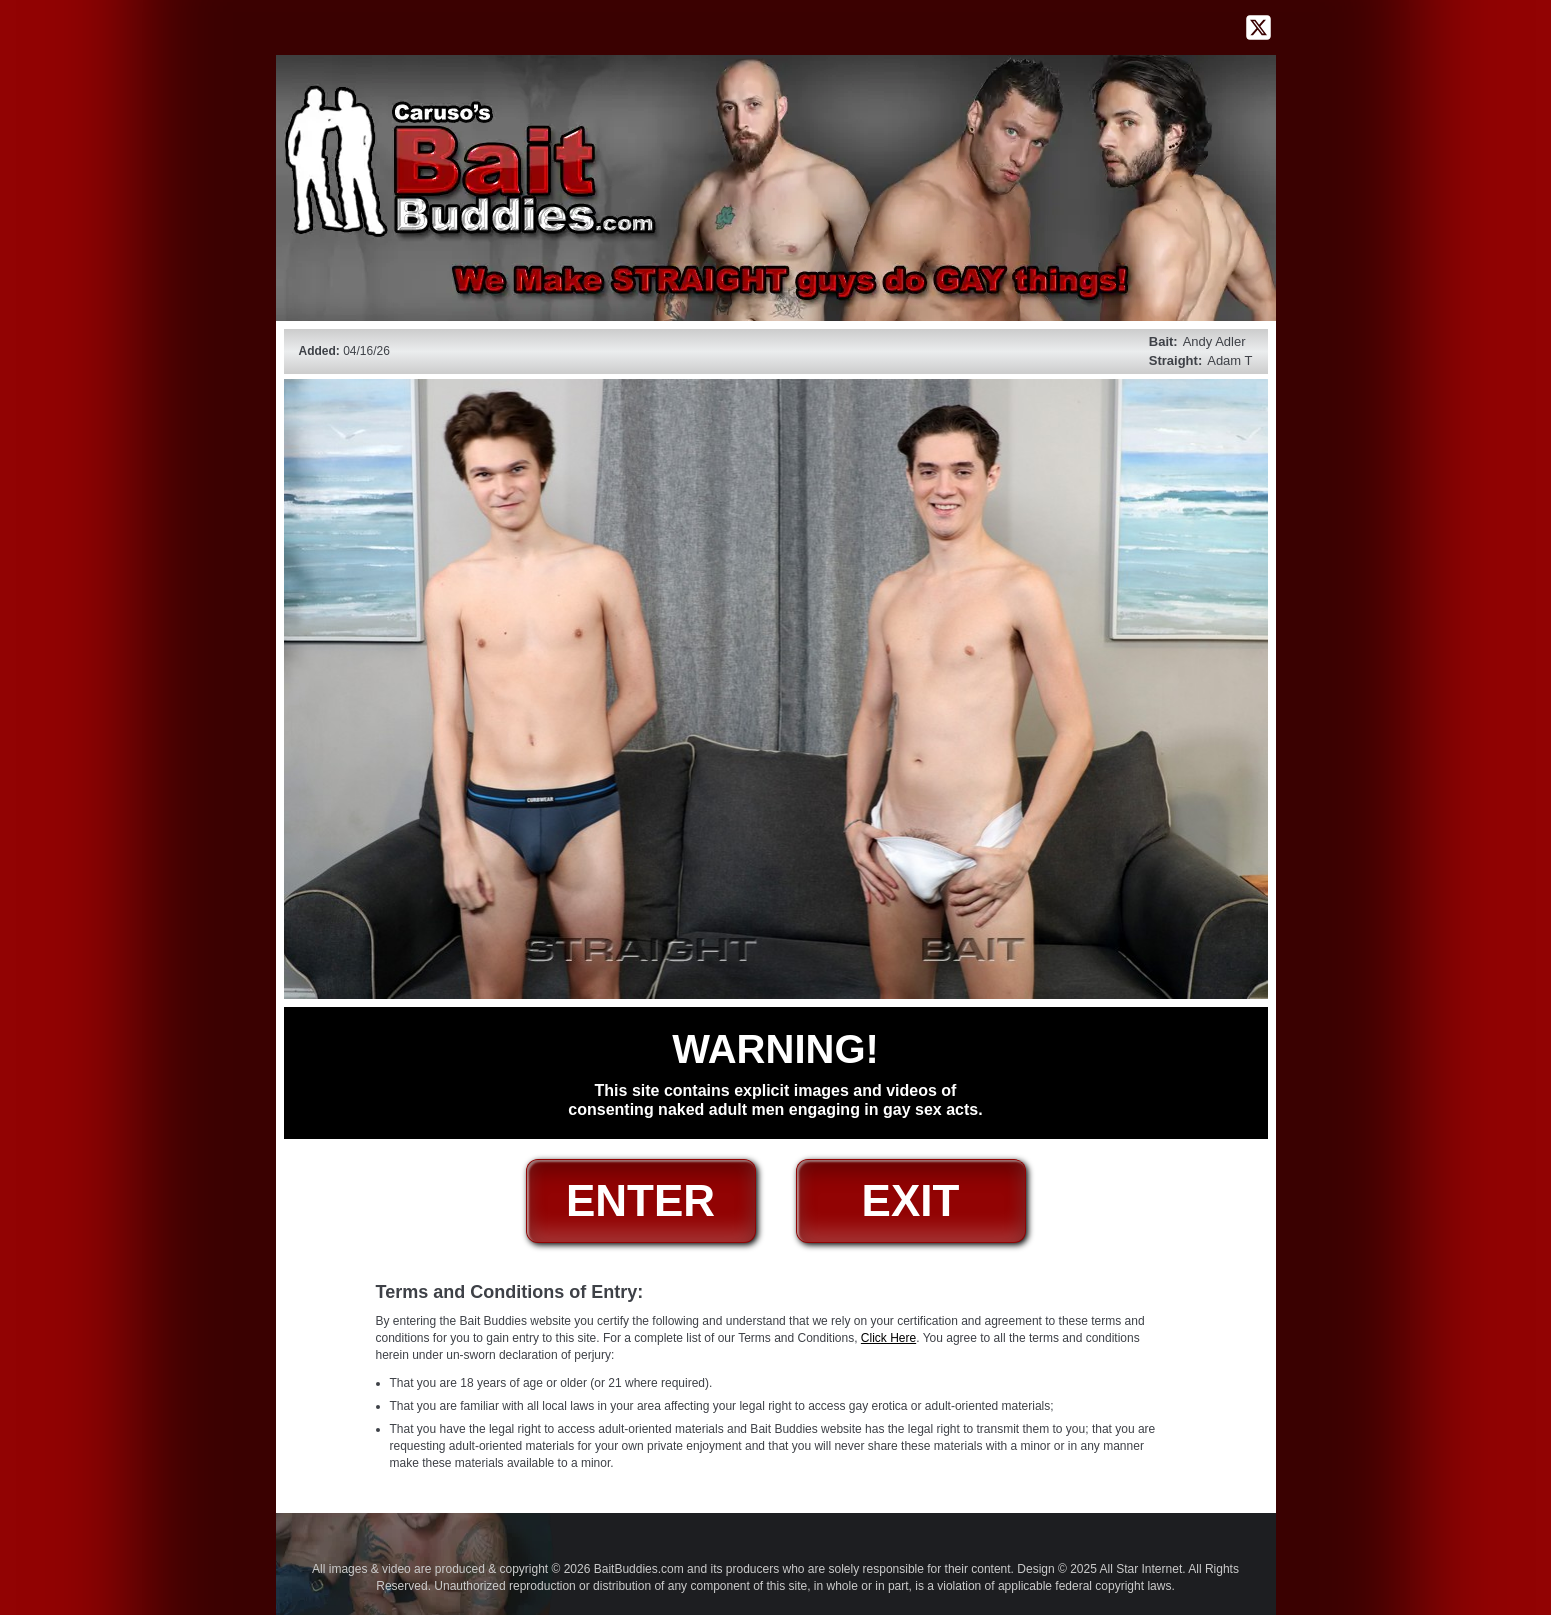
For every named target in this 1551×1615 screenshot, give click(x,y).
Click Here (888, 1338)
